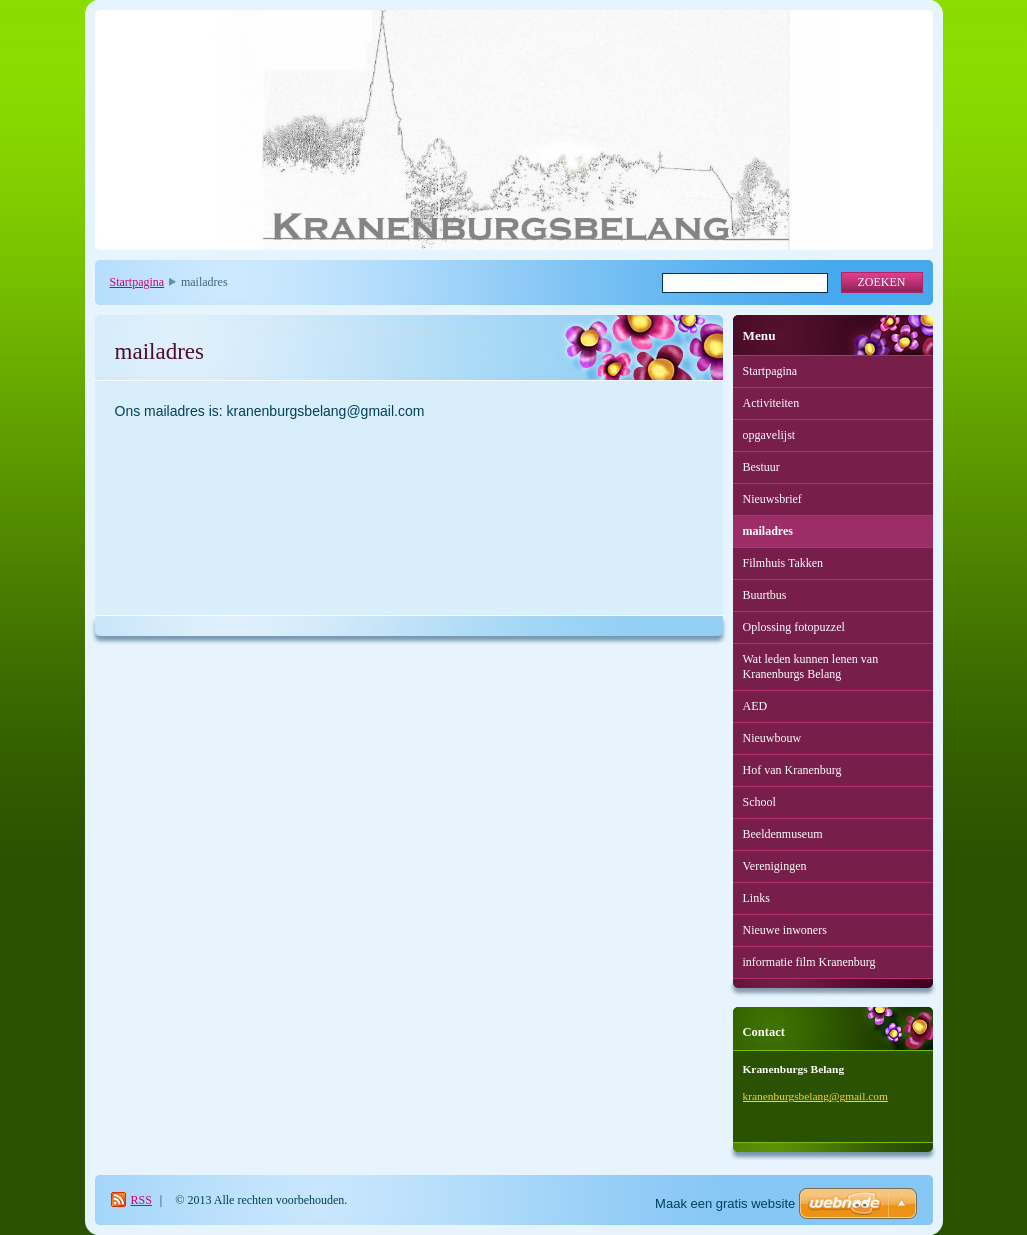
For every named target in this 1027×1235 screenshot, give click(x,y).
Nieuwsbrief (772, 499)
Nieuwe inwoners (785, 930)
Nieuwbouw (772, 738)
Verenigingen (775, 866)
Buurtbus (765, 595)
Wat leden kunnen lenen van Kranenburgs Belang (811, 666)
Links (756, 898)
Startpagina (137, 282)
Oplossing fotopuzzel (794, 627)
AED (755, 706)
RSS (141, 1200)
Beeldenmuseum (783, 834)
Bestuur (761, 467)
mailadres (768, 531)
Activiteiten (771, 403)
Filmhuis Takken (783, 563)
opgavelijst (769, 435)
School (759, 802)
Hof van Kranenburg (792, 770)
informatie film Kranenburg (809, 962)
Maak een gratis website (725, 1203)
